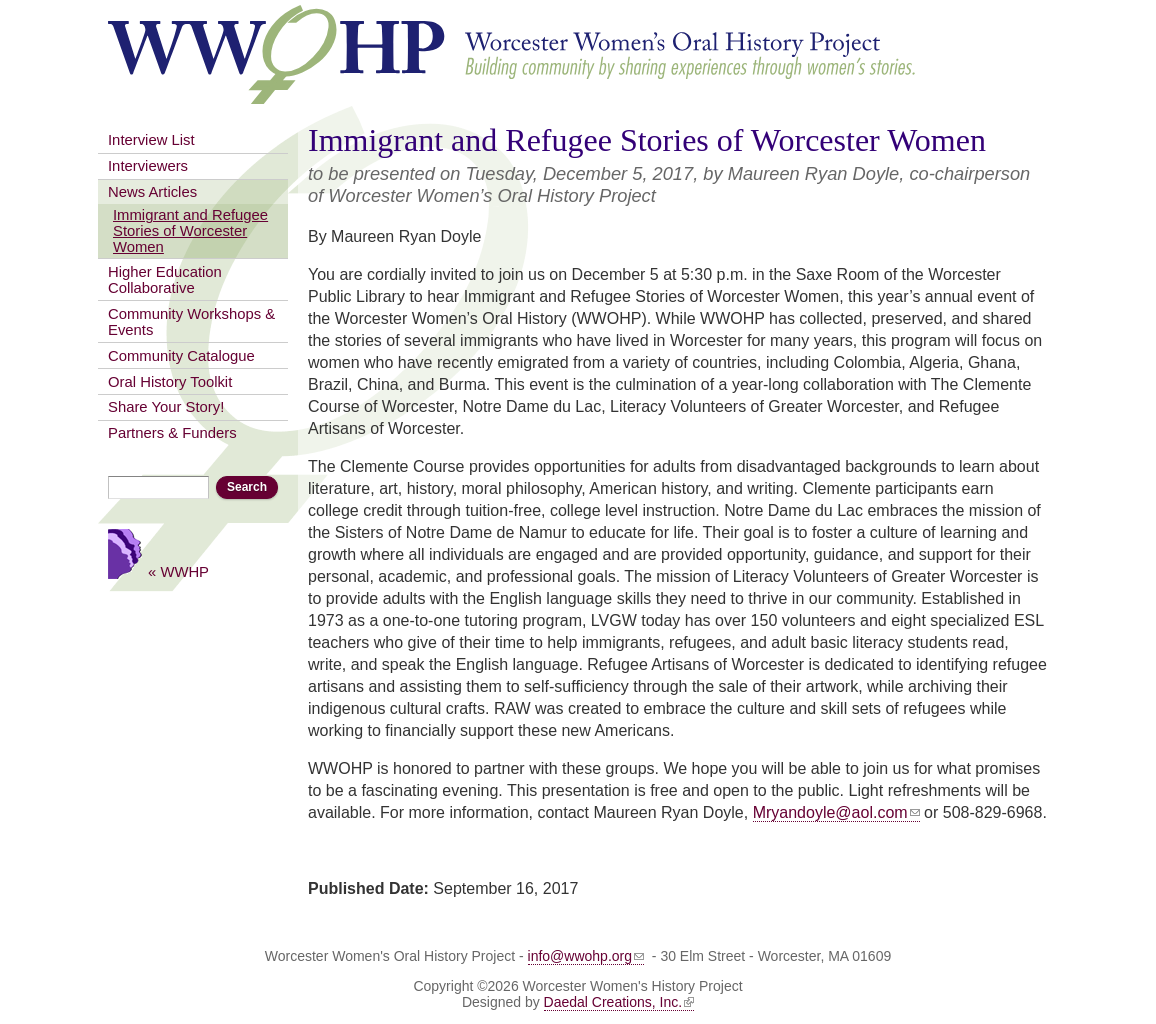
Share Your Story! (166, 407)
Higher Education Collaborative (165, 280)
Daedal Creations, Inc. (619, 1002)
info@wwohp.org (586, 956)
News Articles (152, 192)
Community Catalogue (181, 356)
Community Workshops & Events (191, 322)
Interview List (151, 140)
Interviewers (148, 166)
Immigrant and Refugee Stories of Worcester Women (190, 231)
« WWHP (178, 571)
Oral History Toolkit (170, 382)
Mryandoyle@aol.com (836, 812)
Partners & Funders (172, 433)
